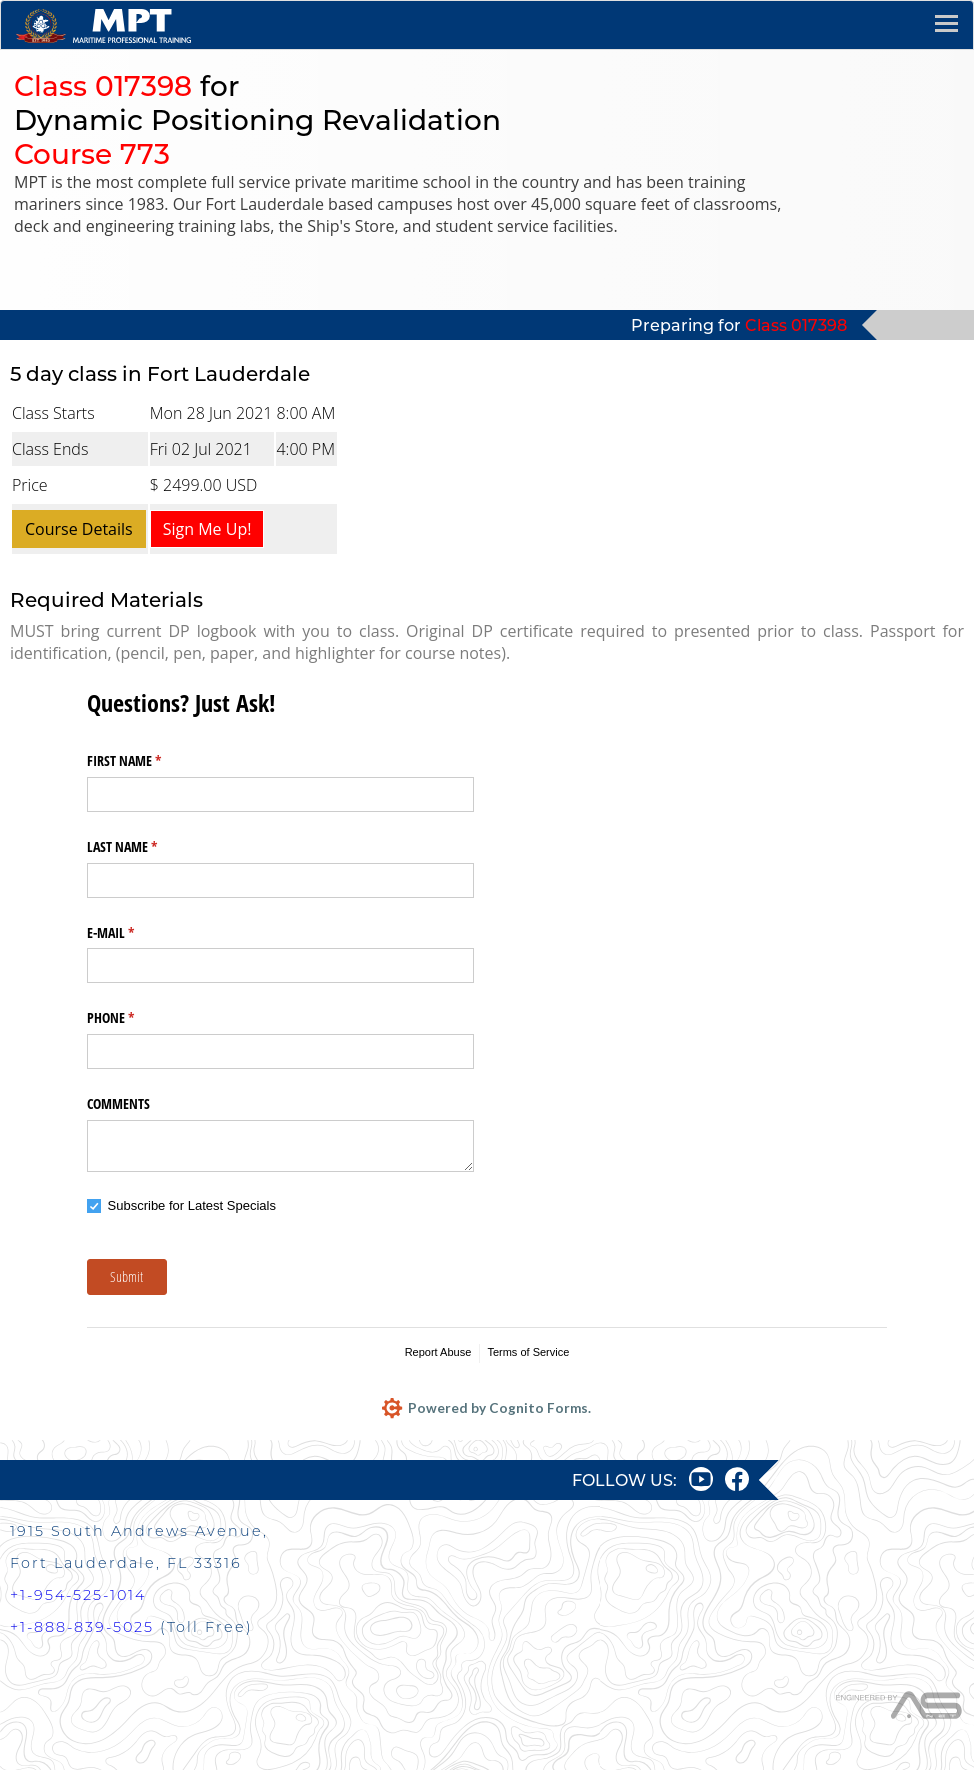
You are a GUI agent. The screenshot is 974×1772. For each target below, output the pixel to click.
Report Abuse (438, 1352)
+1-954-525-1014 (78, 1597)
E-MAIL (134, 933)
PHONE (134, 1018)
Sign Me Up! (207, 529)
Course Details (79, 529)
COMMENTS (118, 1103)
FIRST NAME (147, 761)
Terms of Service (528, 1352)
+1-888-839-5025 (82, 1629)
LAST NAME (145, 847)
